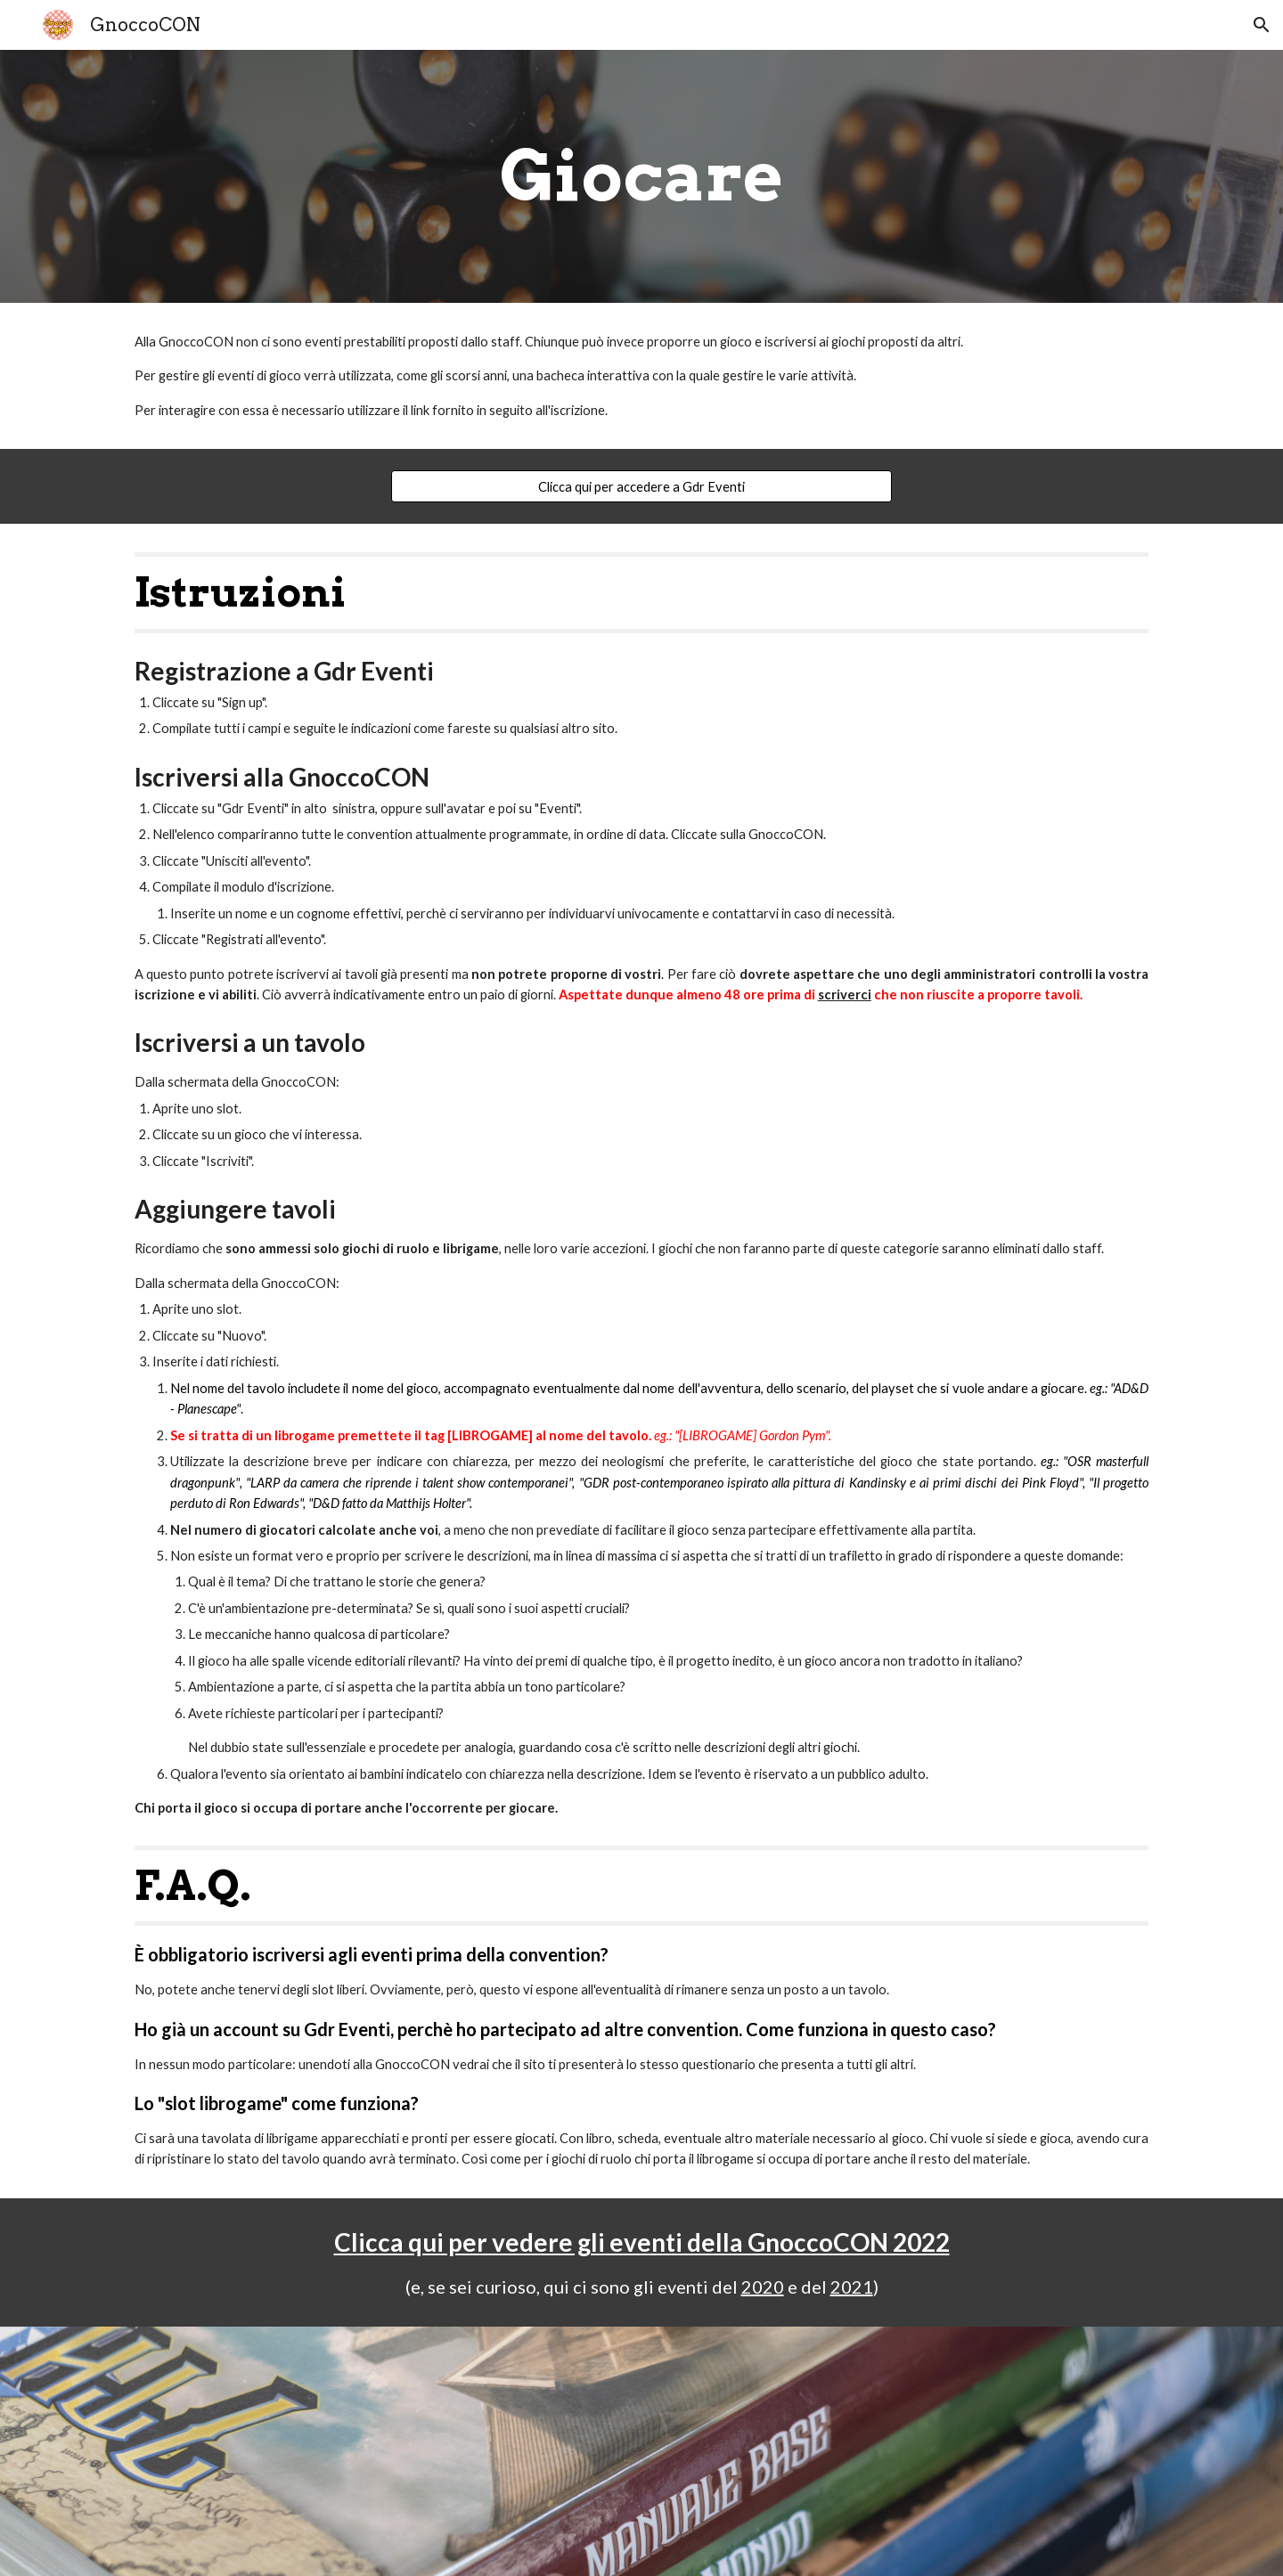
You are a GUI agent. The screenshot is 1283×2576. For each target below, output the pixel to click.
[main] (641, 176)
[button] (1261, 25)
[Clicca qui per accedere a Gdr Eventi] (641, 486)
